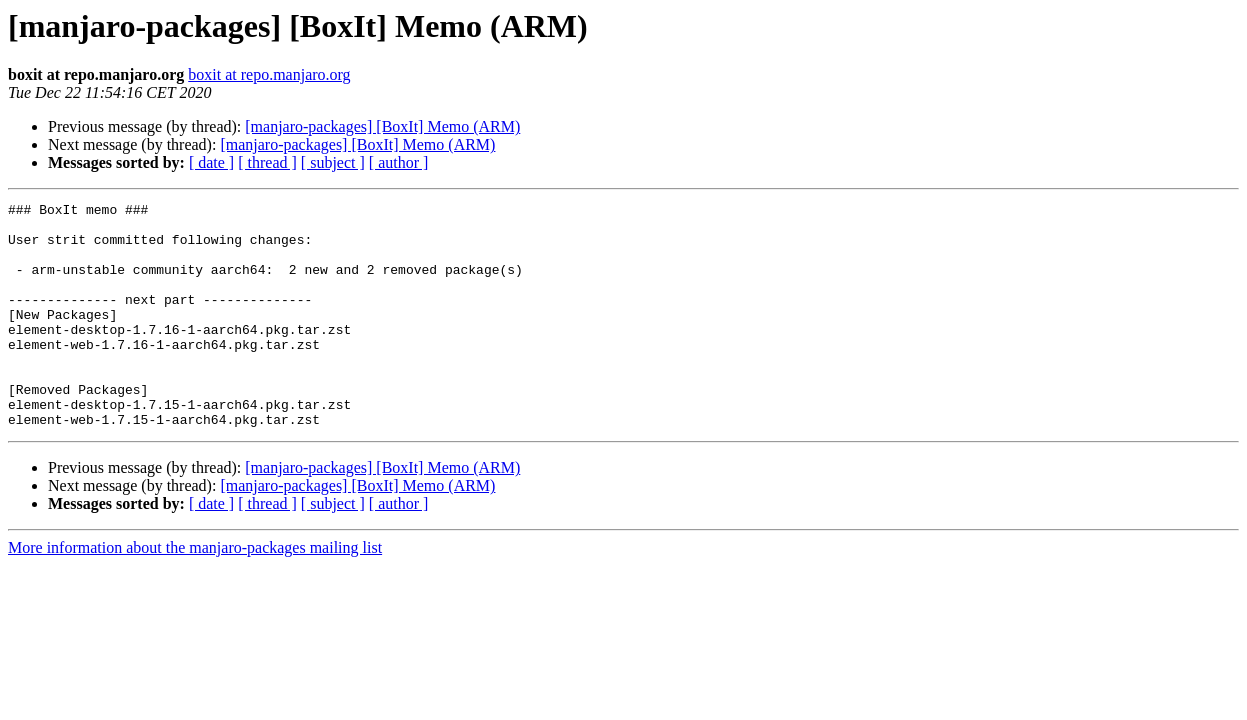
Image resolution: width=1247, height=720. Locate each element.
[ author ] (399, 162)
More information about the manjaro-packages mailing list (195, 592)
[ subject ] (333, 162)
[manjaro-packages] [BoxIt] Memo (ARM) (382, 126)
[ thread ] (267, 162)
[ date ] (211, 162)
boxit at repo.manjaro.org (269, 74)
